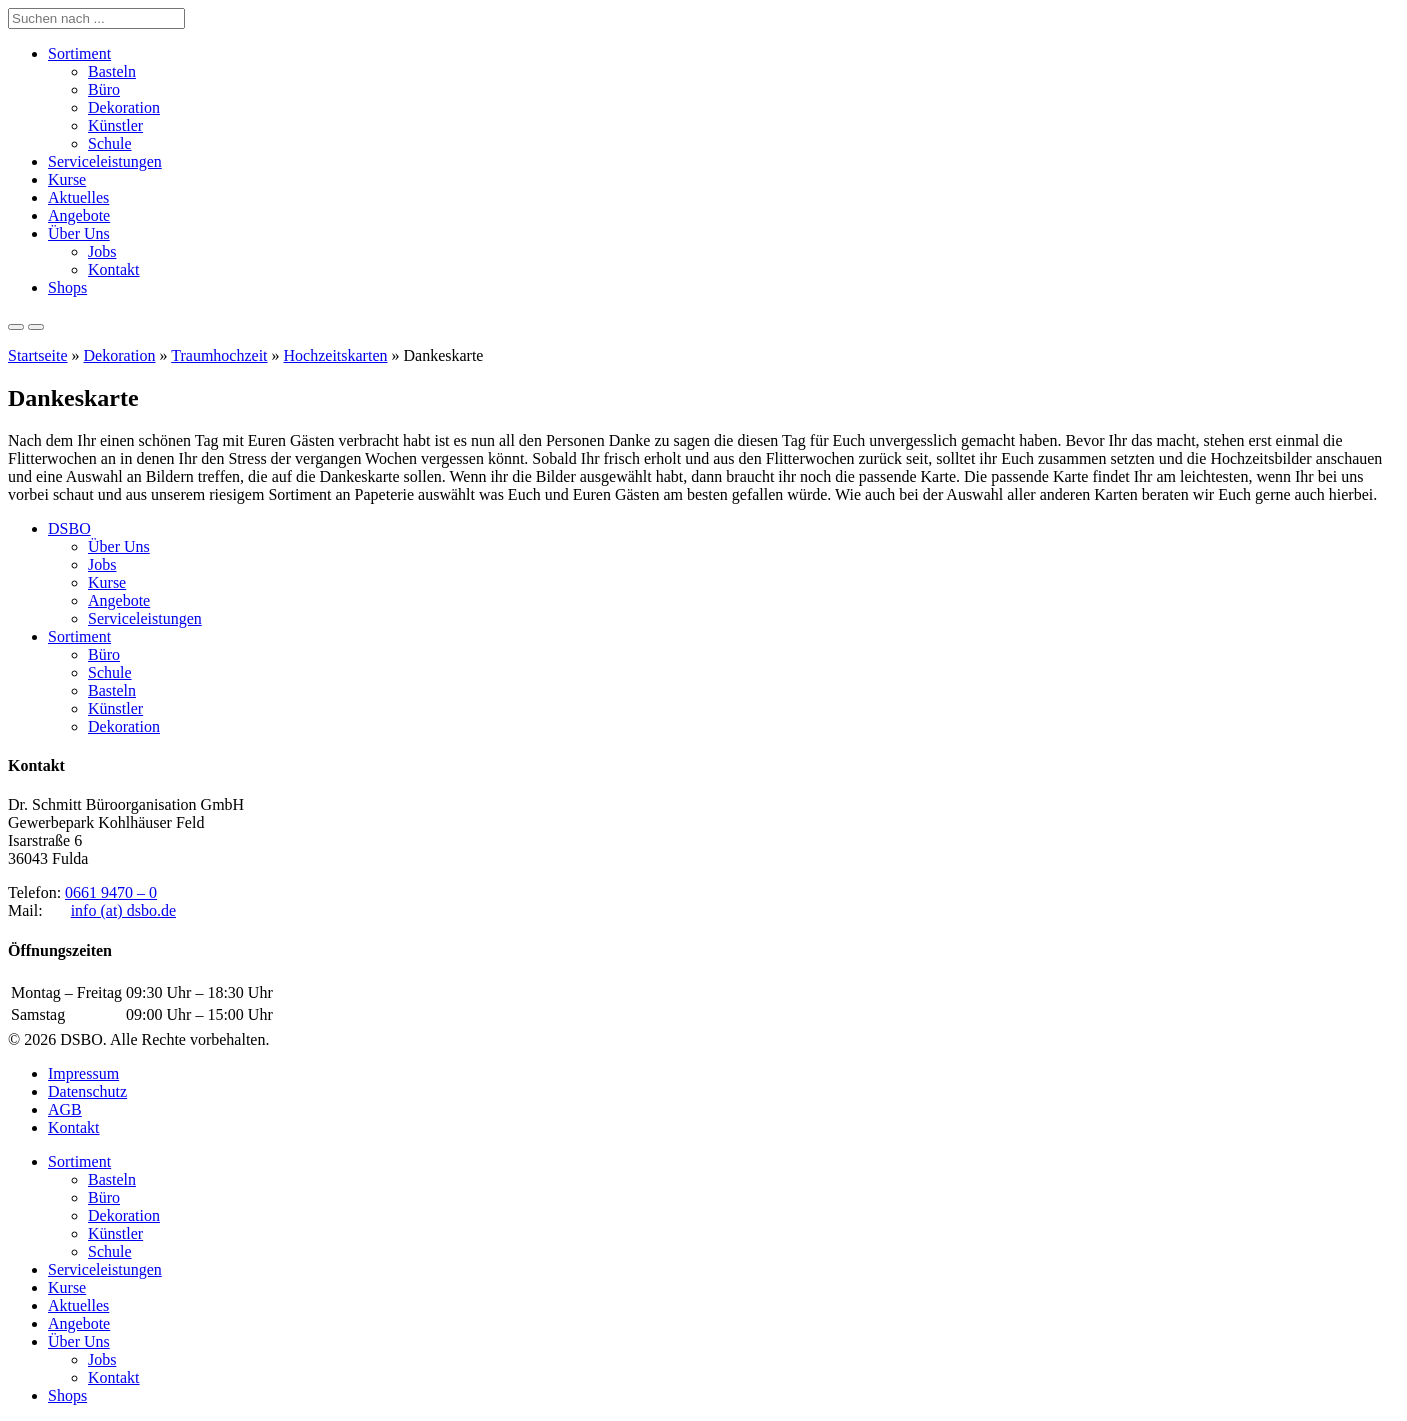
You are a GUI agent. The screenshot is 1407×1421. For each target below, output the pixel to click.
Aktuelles (78, 197)
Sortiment (79, 53)
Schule (110, 143)
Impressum (83, 1073)
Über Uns (79, 233)
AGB (65, 1109)
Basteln (112, 71)
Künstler (115, 125)
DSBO (69, 528)
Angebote (79, 215)
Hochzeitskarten (336, 355)
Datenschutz (87, 1091)
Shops (67, 287)
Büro (104, 89)
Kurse (67, 179)
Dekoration (124, 107)
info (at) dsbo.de (123, 910)
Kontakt (114, 269)
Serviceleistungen (105, 161)
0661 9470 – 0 (111, 892)
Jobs (102, 251)
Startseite (38, 355)
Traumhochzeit (219, 355)
